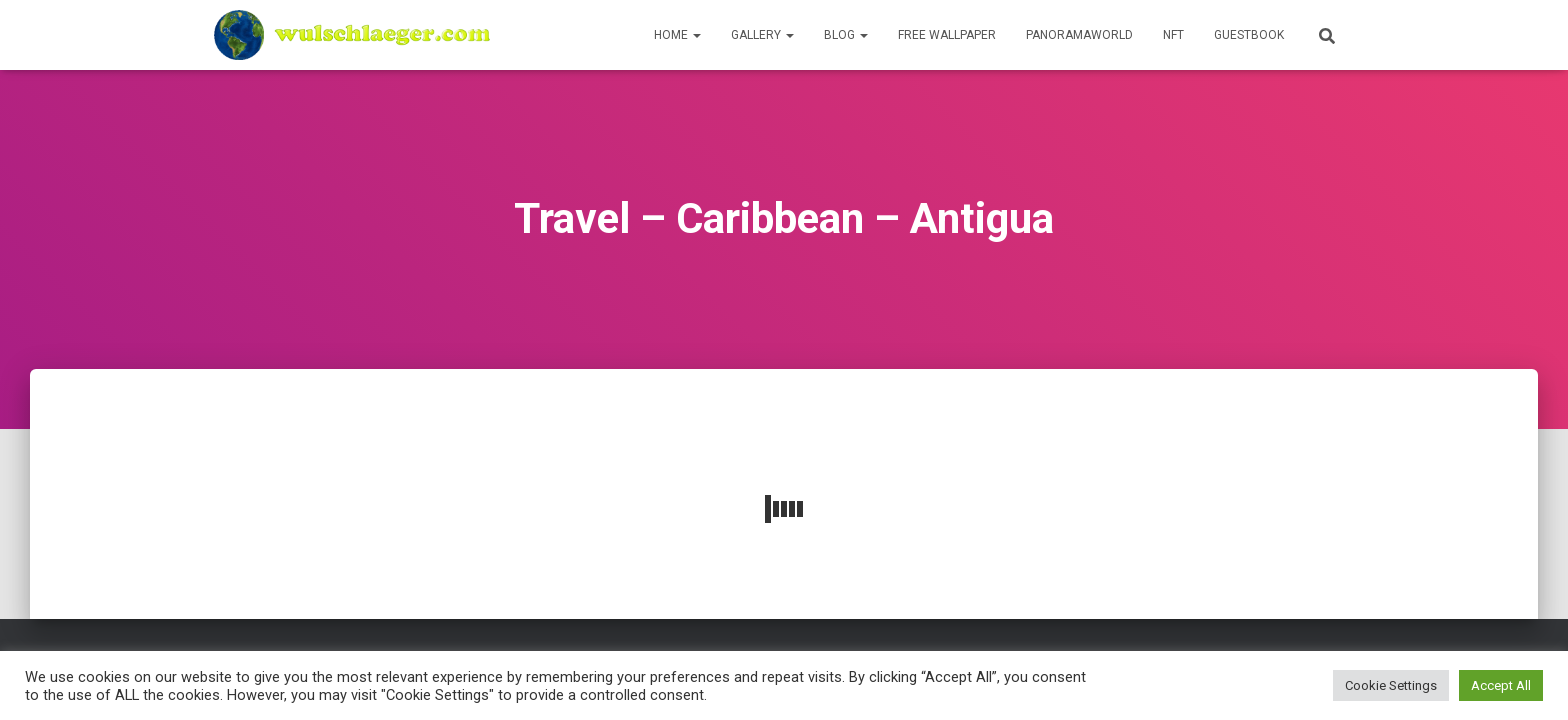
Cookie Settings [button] (1391, 685)
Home (677, 35)
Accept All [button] (1501, 685)
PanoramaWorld (1079, 35)
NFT (1173, 35)
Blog (846, 35)
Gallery (762, 35)
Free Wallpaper (947, 35)
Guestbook (1249, 35)
